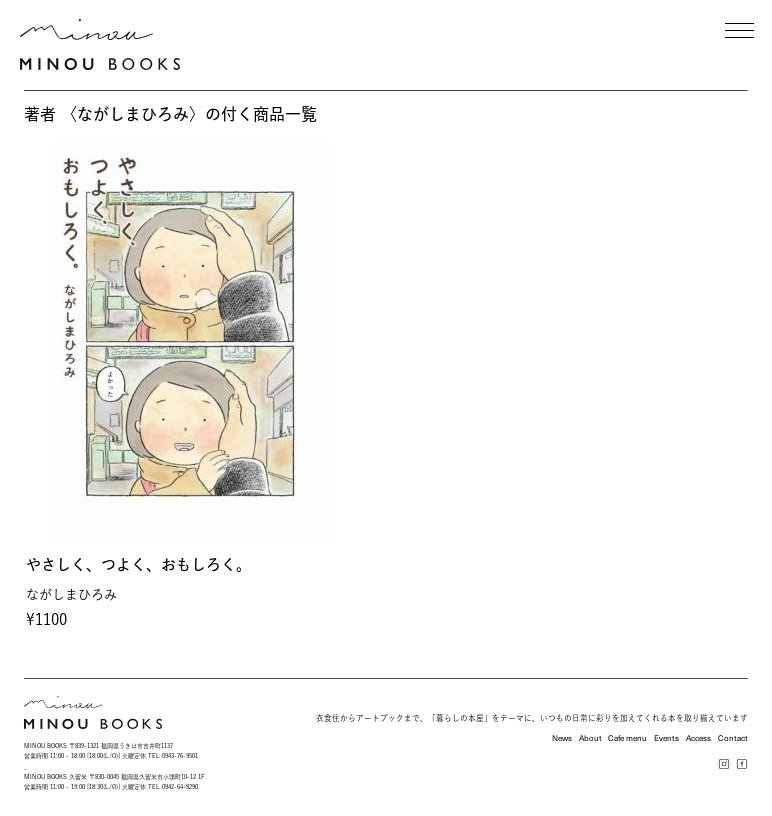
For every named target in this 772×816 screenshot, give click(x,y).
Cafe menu (627, 737)
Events (666, 737)
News (562, 737)
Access (698, 737)
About (590, 737)
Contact (733, 737)
